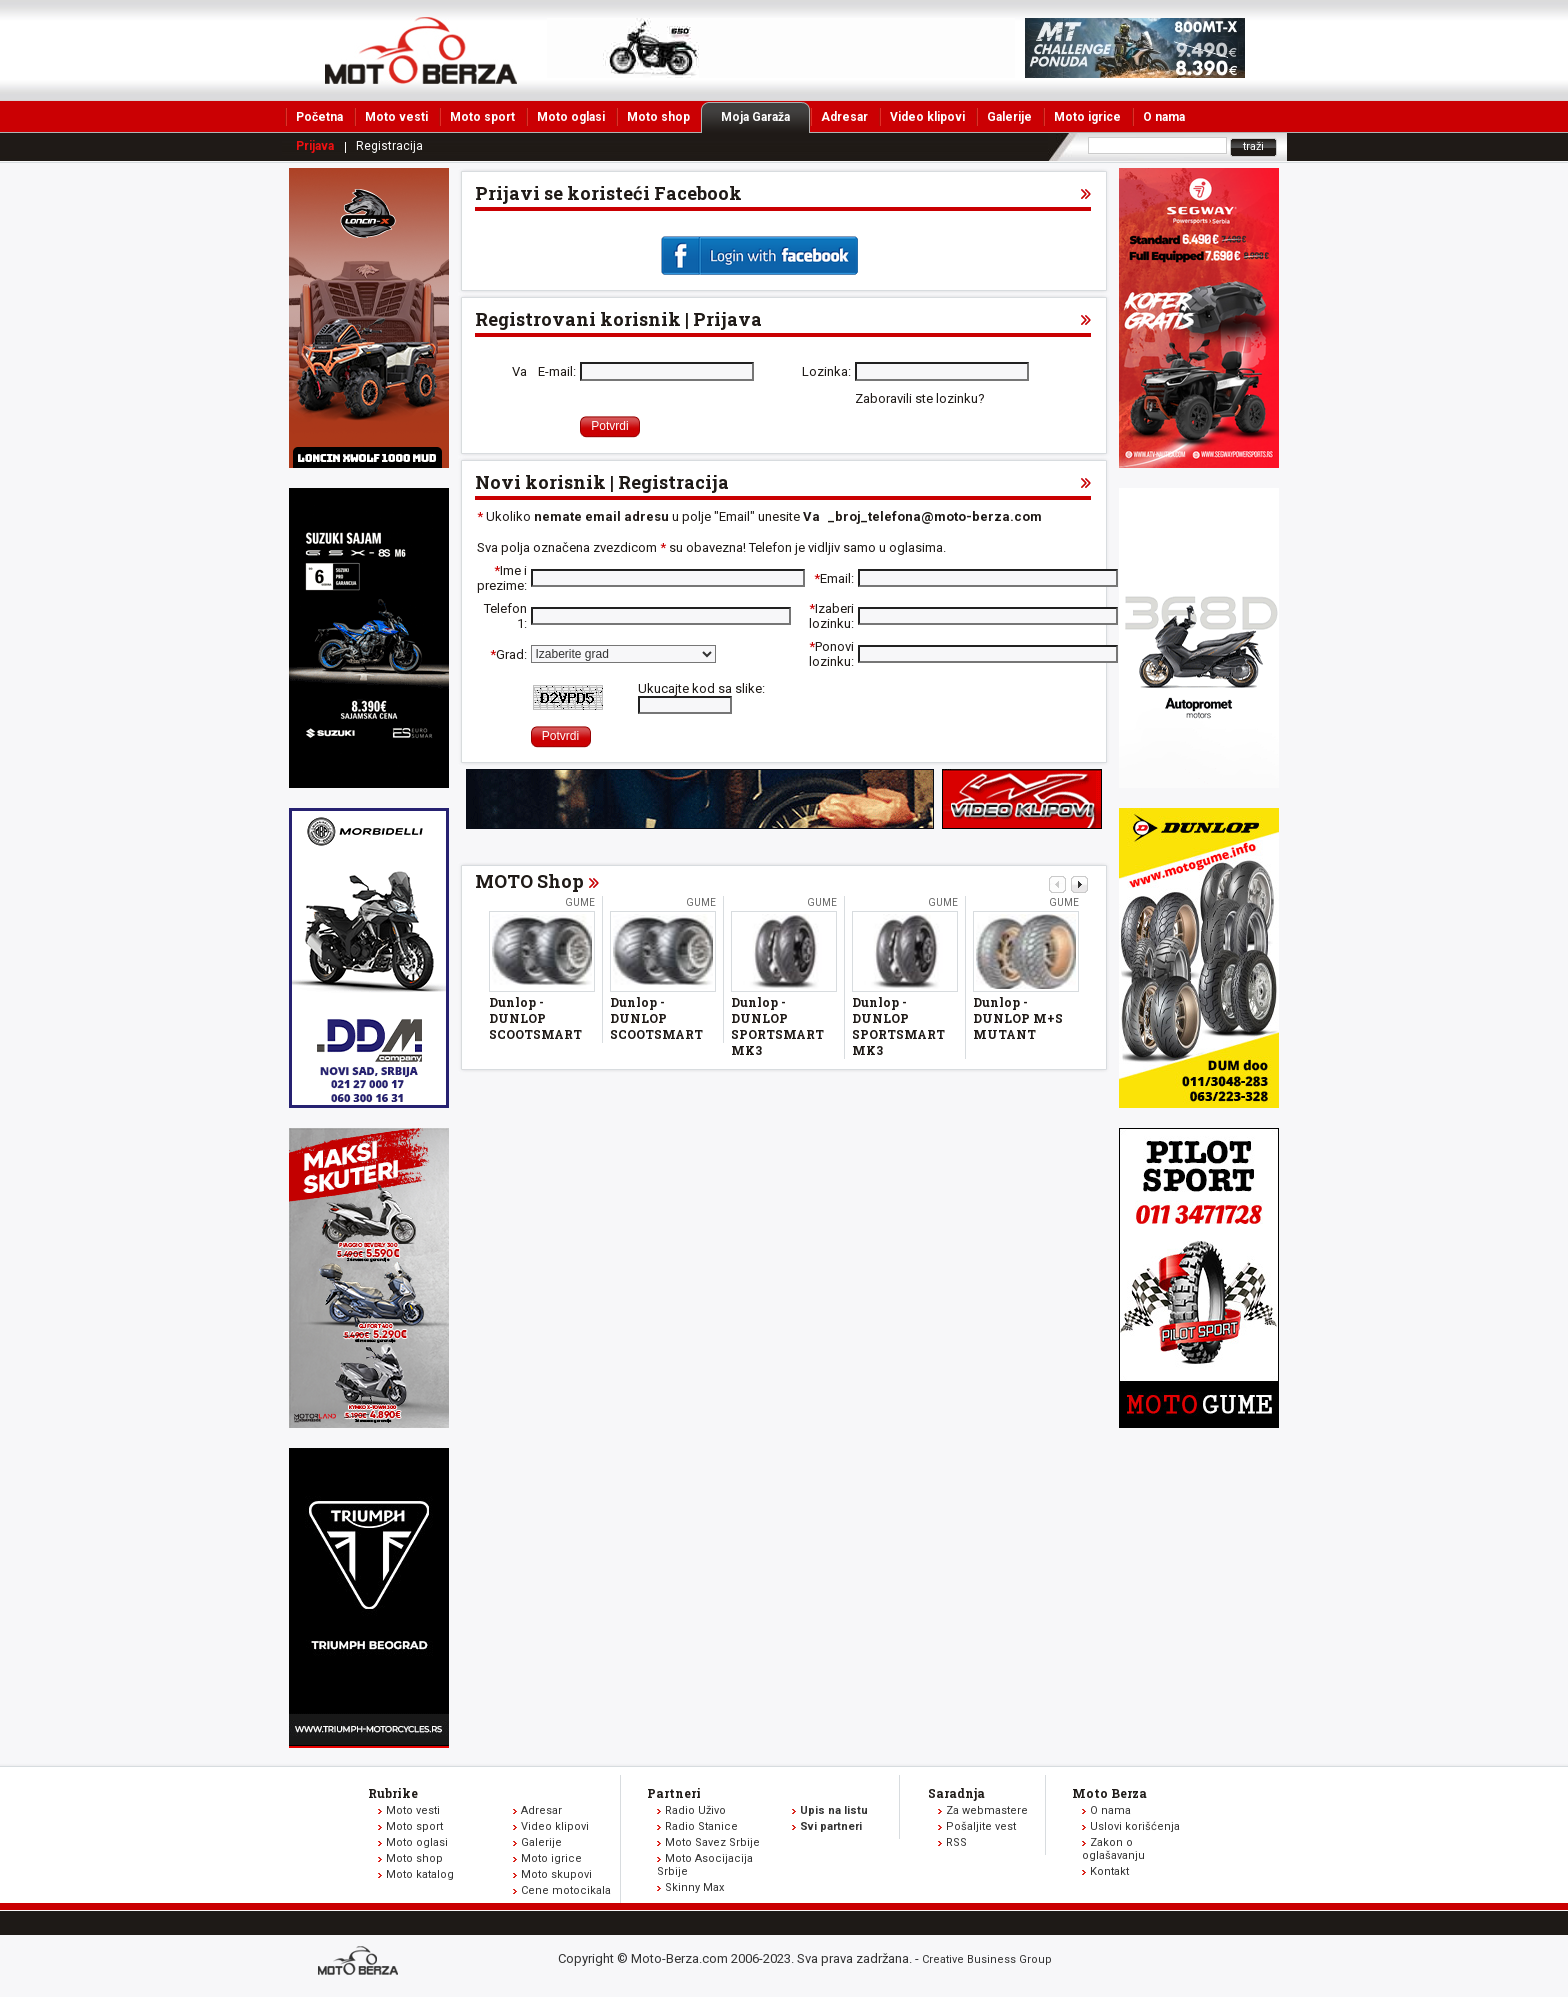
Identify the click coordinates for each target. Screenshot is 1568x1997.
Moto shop (658, 117)
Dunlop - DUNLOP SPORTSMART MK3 (777, 1026)
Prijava (315, 146)
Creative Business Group (987, 1959)
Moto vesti (396, 117)
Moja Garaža (765, 117)
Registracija (389, 146)
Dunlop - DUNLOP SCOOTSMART (535, 1018)
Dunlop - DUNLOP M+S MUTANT (1018, 1018)
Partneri (674, 1793)
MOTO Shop (529, 881)
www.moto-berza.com (361, 1962)
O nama (1164, 117)
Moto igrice (1087, 117)
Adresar (844, 117)
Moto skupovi (556, 1874)
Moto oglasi (571, 117)
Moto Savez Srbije (712, 1842)
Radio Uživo (695, 1810)
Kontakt (1109, 1871)
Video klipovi (927, 117)
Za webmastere (987, 1810)
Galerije (1009, 117)
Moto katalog (420, 1874)
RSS (956, 1842)
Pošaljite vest (981, 1826)
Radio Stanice (701, 1826)
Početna (319, 117)
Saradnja (956, 1793)
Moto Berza (1109, 1793)
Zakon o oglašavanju (1113, 1849)
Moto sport (482, 117)
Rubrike (393, 1793)
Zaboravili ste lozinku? (920, 398)
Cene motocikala (566, 1890)
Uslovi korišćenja (1135, 1826)
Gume (580, 902)
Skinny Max (694, 1887)
